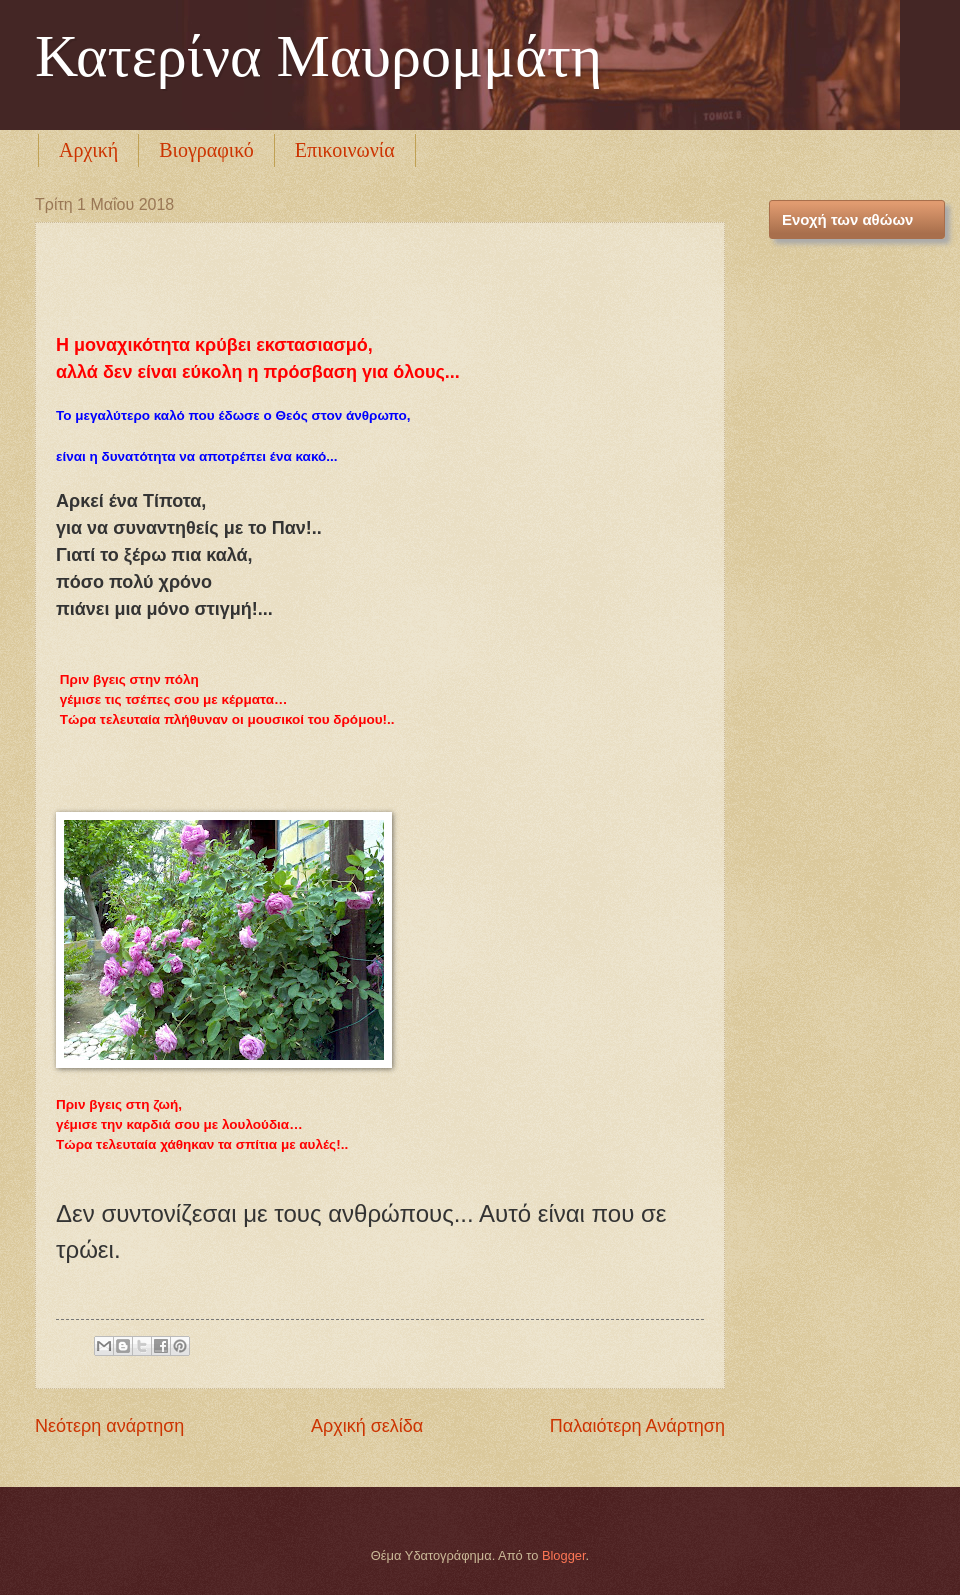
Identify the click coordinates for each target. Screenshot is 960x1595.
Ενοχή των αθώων (847, 219)
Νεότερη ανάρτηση (109, 1426)
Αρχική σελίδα (367, 1426)
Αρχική (88, 150)
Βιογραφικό (206, 150)
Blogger (564, 1555)
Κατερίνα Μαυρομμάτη (318, 56)
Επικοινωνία (345, 150)
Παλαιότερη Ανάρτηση (637, 1426)
